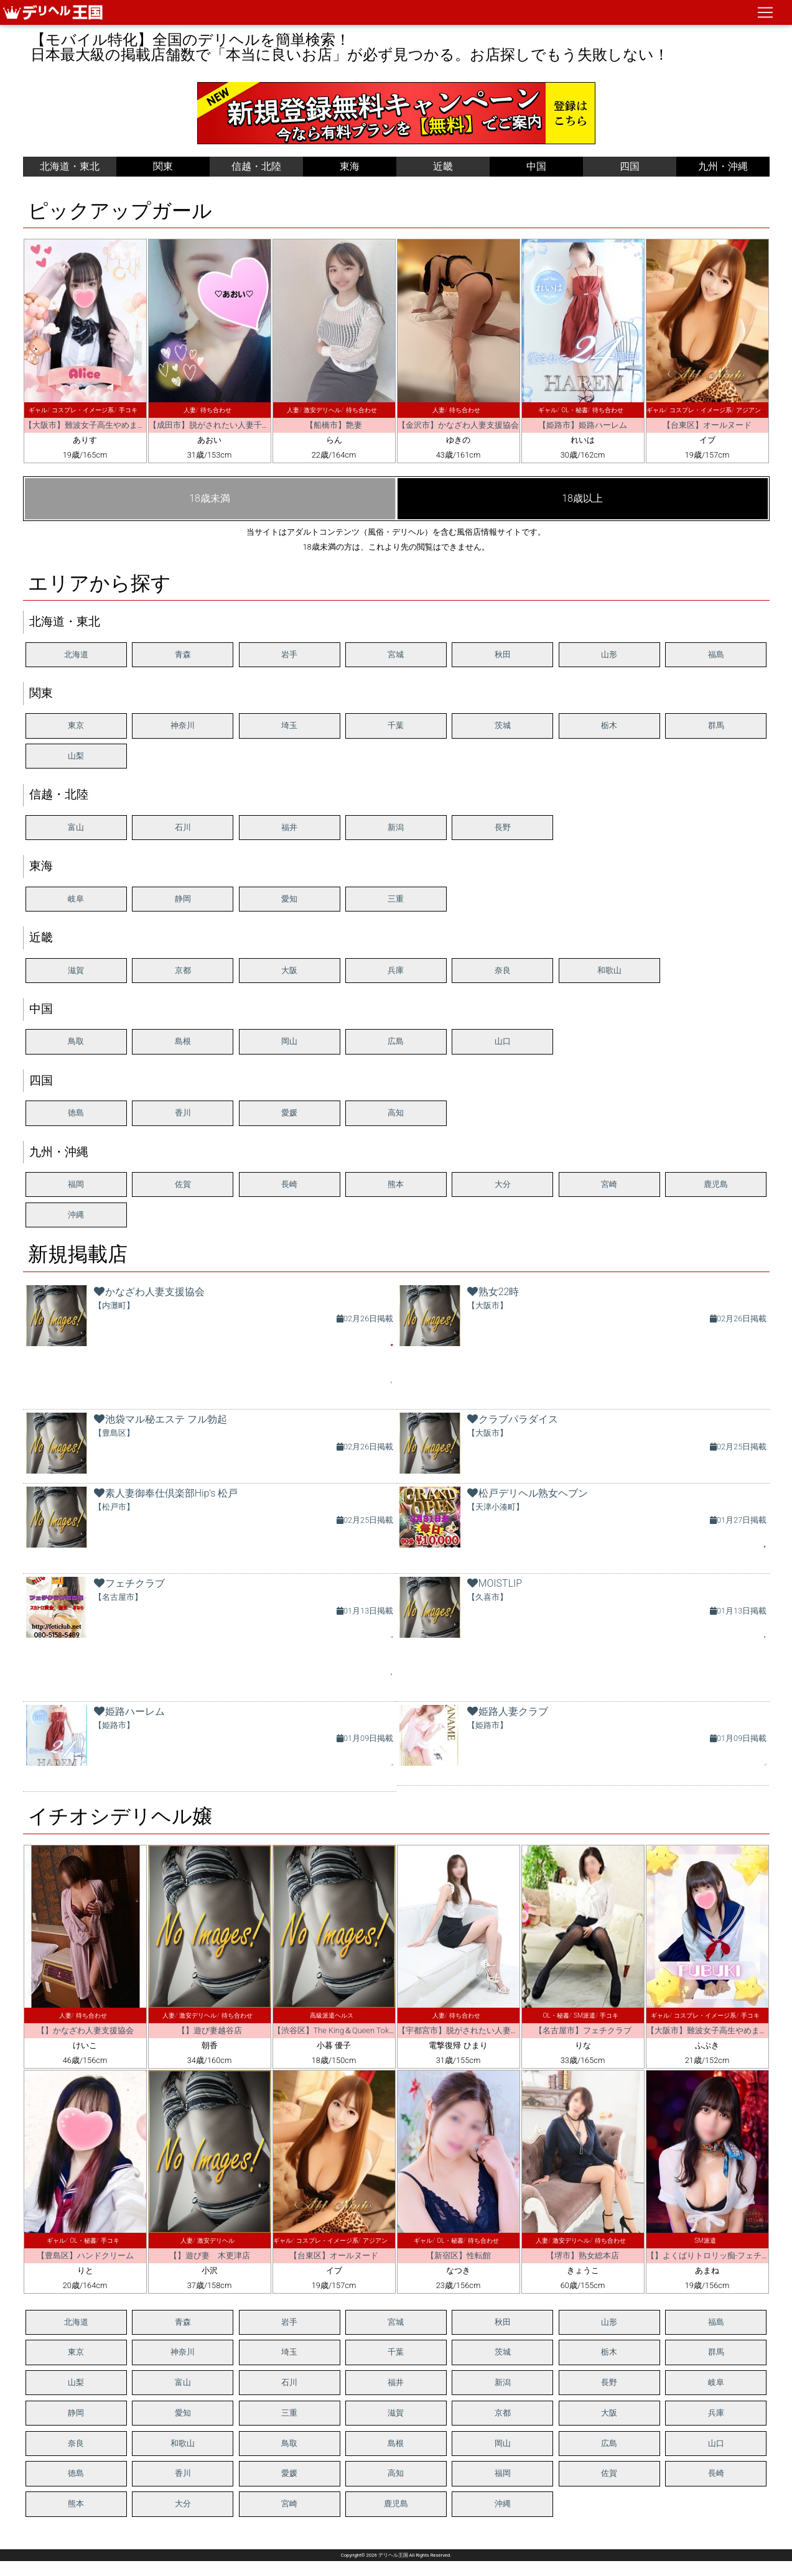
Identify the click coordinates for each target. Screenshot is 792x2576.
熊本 (396, 1184)
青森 (183, 654)
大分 (503, 1184)
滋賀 (76, 970)
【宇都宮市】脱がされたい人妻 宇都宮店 (474, 2030)
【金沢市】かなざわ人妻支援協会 (458, 425)
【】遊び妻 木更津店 (209, 2255)
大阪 (289, 970)
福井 (289, 827)
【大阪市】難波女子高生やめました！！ (97, 425)
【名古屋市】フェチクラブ (582, 2030)
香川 (183, 1112)
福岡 (76, 1184)
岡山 (289, 1041)
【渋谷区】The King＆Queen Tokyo (335, 2030)
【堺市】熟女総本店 (582, 2255)
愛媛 (289, 1112)
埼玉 (289, 725)
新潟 (396, 827)
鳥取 (76, 1041)
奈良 (503, 970)
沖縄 (76, 1214)
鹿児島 (716, 1184)
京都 (183, 970)
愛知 (289, 898)
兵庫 (396, 970)
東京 (76, 725)
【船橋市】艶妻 (333, 425)
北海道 (76, 654)
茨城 (503, 725)
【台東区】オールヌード (707, 425)
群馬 (716, 725)
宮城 (396, 654)
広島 (396, 1041)
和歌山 (609, 970)
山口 (503, 1041)
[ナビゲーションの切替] (765, 12)
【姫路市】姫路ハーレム (582, 425)
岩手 (289, 654)
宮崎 (609, 1184)
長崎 (289, 1184)
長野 (503, 827)
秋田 (503, 654)
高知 (396, 1112)
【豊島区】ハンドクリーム (85, 2255)
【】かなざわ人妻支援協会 (85, 2030)
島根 (183, 1041)
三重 (396, 898)
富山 (76, 827)
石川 (183, 827)
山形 (609, 654)
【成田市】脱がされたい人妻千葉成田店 (221, 425)
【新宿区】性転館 (458, 2255)
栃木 (609, 725)
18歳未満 (209, 498)
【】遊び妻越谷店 (209, 2030)
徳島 (76, 1112)
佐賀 (183, 1184)
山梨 (76, 755)
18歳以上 (582, 498)
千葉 (396, 725)
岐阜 (76, 898)
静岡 (183, 898)
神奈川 (182, 725)
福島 (716, 654)
